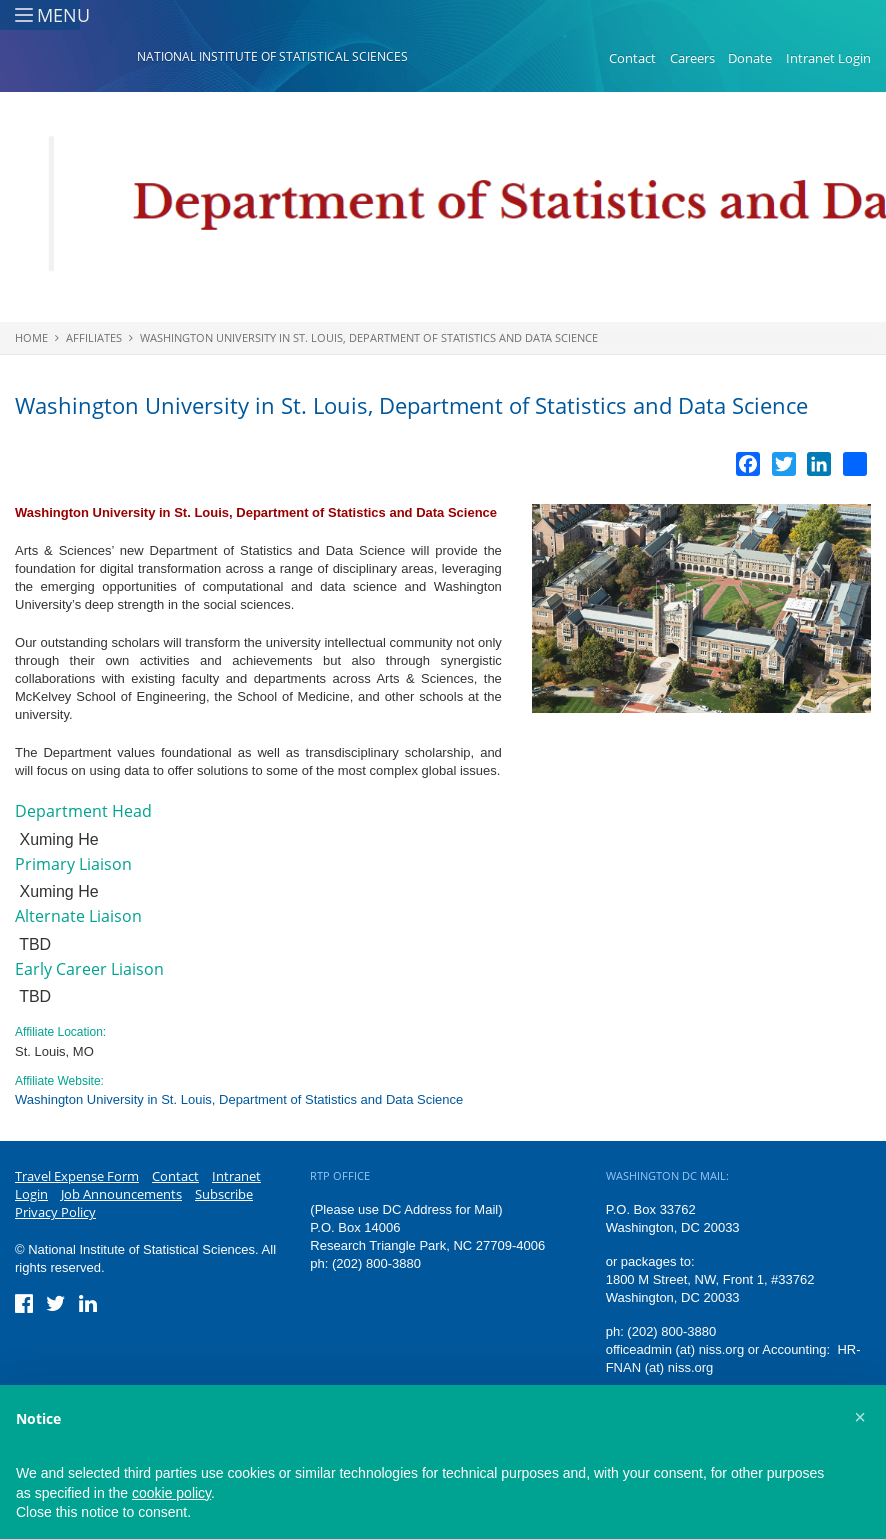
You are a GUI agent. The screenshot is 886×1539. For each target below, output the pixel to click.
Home (31, 337)
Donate (750, 58)
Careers (692, 58)
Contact (632, 58)
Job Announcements (121, 1194)
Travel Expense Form (77, 1176)
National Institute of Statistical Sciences (272, 56)
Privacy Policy (55, 1212)
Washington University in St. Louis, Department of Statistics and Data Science (369, 337)
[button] (860, 1417)
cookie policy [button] (171, 1493)
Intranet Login (828, 58)
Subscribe (224, 1194)
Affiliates (94, 337)
